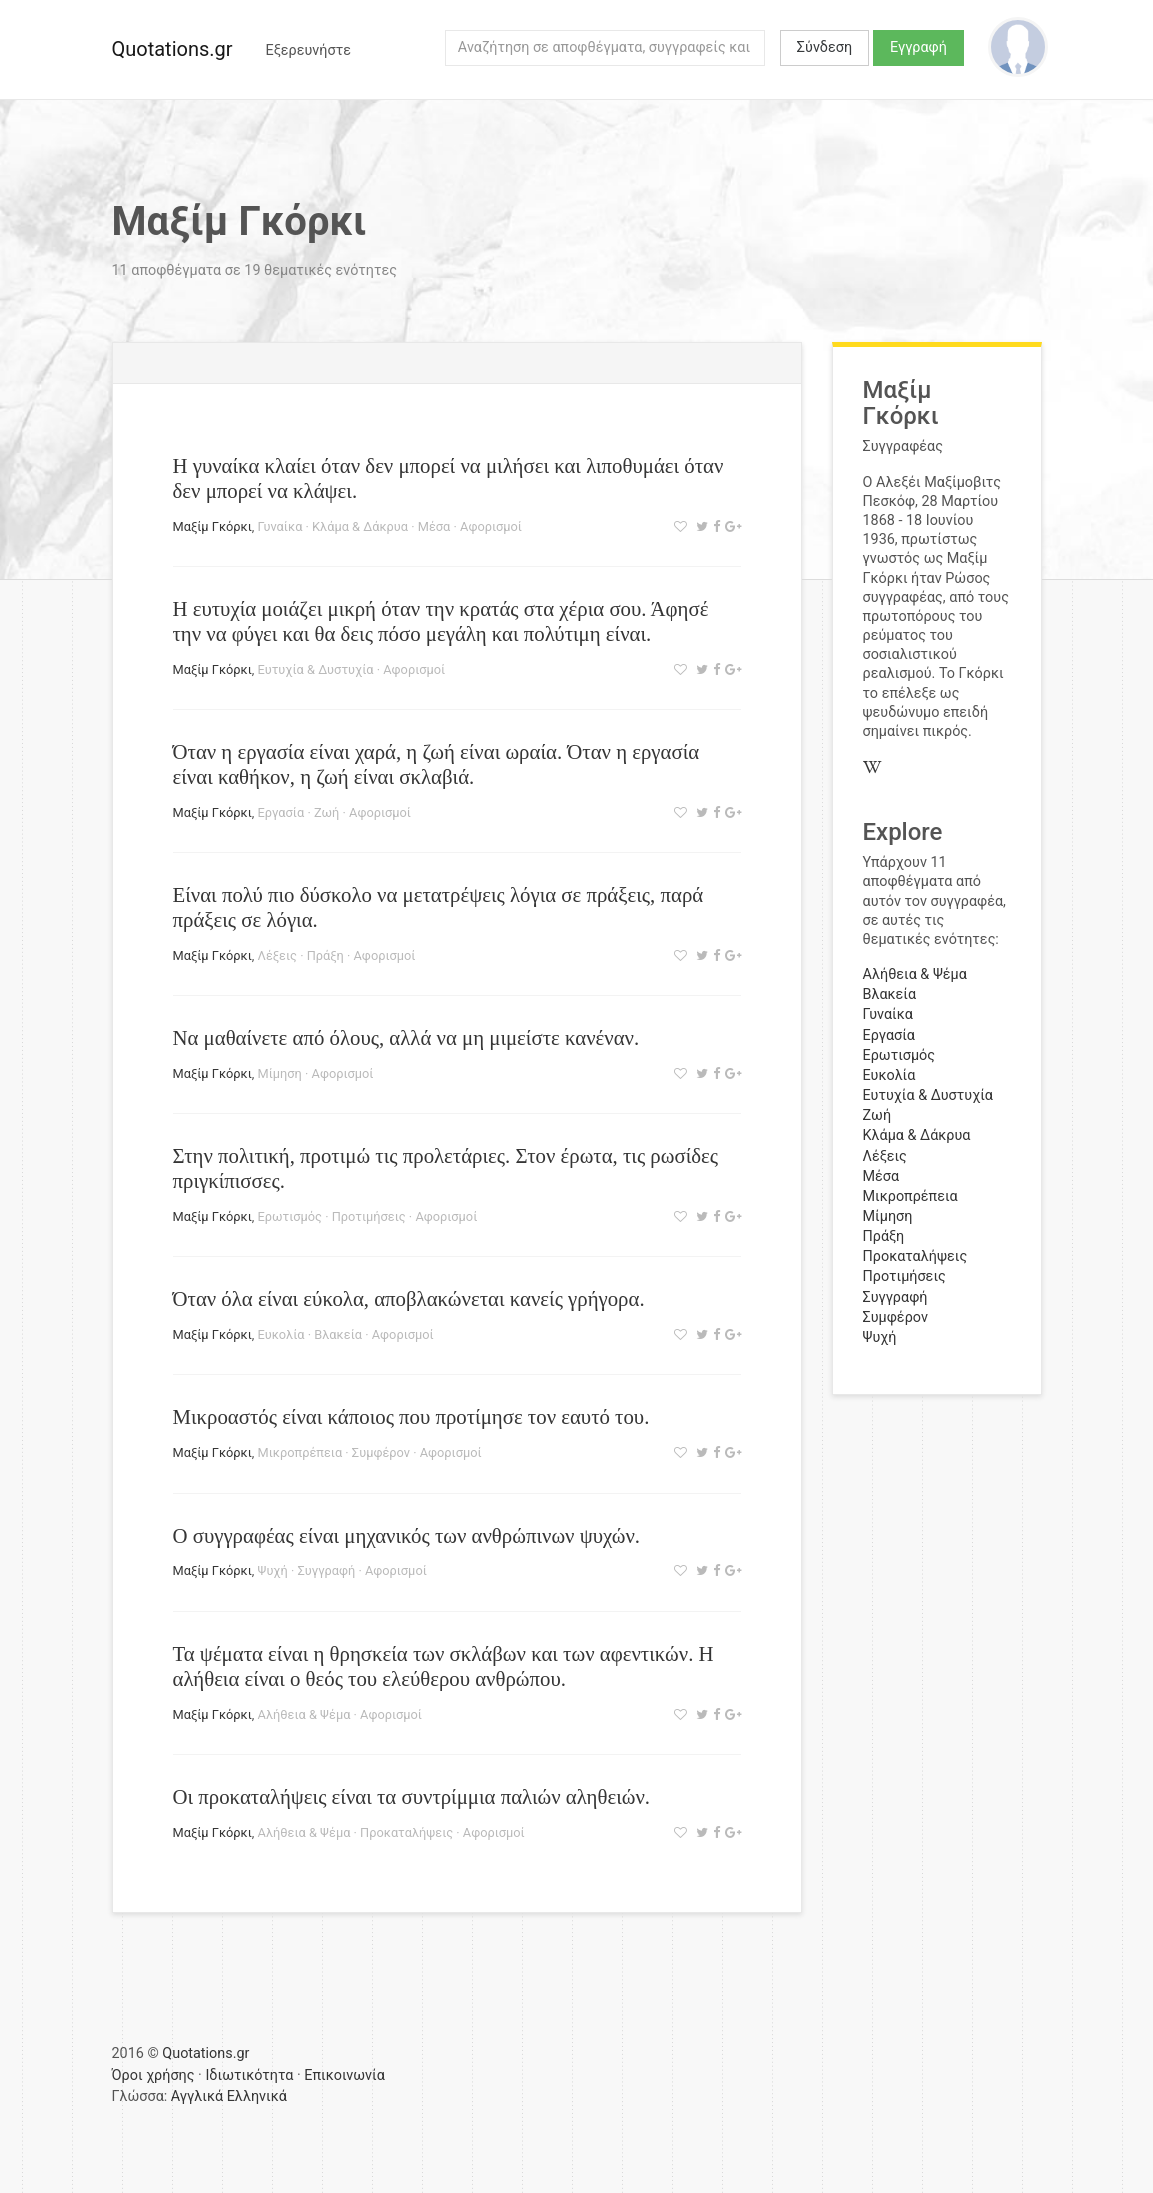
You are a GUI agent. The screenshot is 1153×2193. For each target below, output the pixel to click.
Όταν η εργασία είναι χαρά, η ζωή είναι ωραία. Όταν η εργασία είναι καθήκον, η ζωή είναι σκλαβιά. (436, 764)
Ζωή (326, 812)
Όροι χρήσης (153, 2075)
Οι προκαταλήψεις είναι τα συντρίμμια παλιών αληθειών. (412, 1796)
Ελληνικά (257, 2096)
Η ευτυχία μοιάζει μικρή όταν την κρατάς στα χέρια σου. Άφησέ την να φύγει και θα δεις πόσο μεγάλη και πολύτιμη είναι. (441, 621)
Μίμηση (280, 1073)
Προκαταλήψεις (406, 1832)
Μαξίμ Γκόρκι (212, 526)
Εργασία (281, 812)
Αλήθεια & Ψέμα (304, 1714)
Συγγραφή (326, 1570)
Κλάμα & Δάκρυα (360, 526)
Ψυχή (273, 1570)
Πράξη (325, 955)
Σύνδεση (824, 47)
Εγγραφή (918, 47)
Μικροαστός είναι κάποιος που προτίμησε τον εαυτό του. (411, 1416)
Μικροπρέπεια (300, 1452)
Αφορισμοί (491, 526)
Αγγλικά (197, 2096)
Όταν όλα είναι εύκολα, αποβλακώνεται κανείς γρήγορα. (409, 1298)
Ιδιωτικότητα (249, 2075)
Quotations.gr (172, 49)
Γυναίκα (280, 526)
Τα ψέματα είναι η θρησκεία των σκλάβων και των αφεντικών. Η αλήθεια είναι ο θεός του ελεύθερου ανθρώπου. (443, 1666)
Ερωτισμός (290, 1216)
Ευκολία (281, 1334)
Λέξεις (277, 955)
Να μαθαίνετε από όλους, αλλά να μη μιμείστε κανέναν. (406, 1037)
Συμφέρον (381, 1452)
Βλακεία (338, 1334)
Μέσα (434, 526)
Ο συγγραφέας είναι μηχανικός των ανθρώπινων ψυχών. (407, 1535)
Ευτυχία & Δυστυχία (316, 669)
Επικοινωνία (344, 2075)
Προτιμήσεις (369, 1216)
